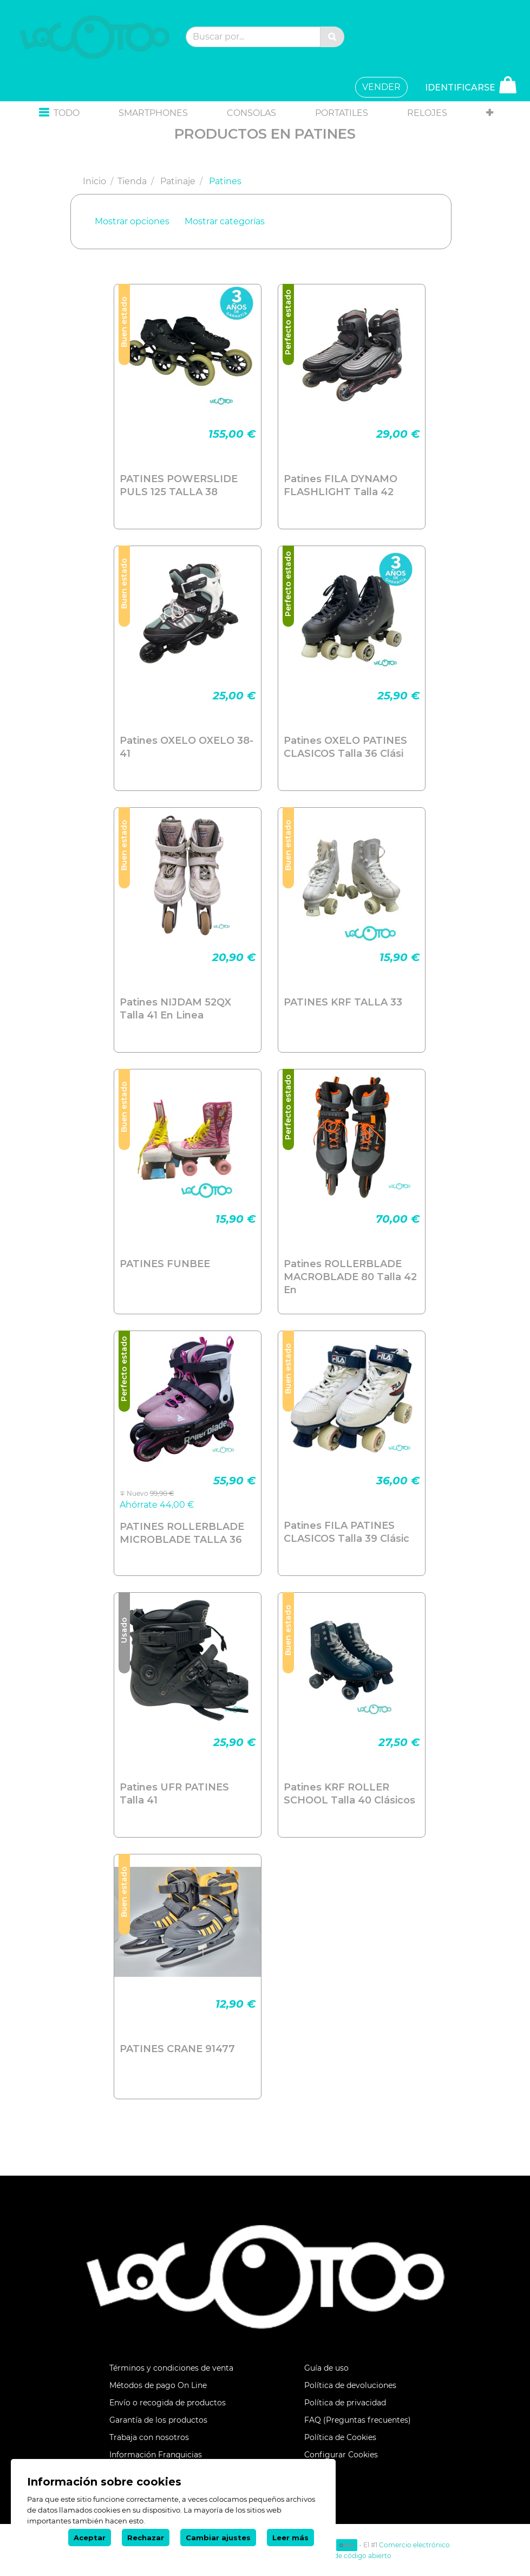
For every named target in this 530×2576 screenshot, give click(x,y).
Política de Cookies (340, 2437)
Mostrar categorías (225, 221)
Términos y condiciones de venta (171, 2368)
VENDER (381, 87)
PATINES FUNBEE (165, 1264)
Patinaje (177, 181)
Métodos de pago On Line (158, 2385)
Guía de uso (326, 2368)
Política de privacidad (345, 2403)
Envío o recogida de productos (167, 2403)
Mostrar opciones (132, 221)
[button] (59, 113)
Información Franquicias (155, 2455)
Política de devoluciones (350, 2385)
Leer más (290, 2537)
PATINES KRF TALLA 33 (343, 1002)
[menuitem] (153, 113)
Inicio (94, 181)
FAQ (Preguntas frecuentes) (357, 2420)
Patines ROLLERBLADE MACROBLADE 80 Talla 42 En (350, 1277)
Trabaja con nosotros (149, 2437)
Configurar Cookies (341, 2455)
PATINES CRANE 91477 (177, 2049)
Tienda (132, 181)
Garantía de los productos (158, 2420)
